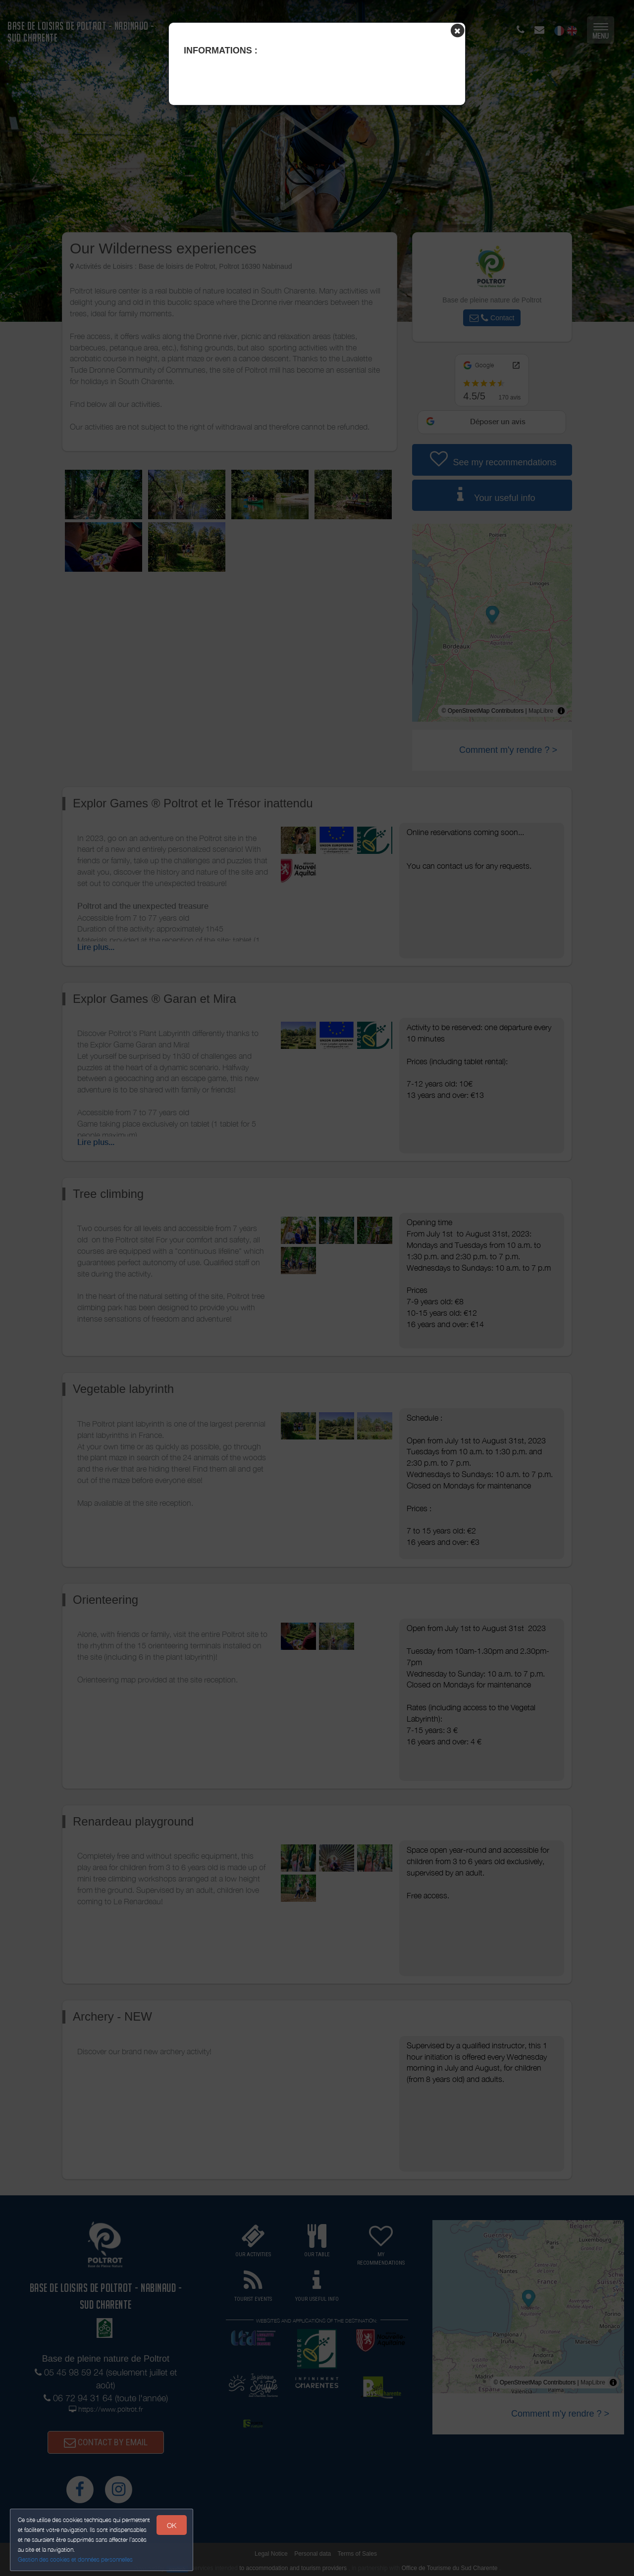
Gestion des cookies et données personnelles (75, 2559)
